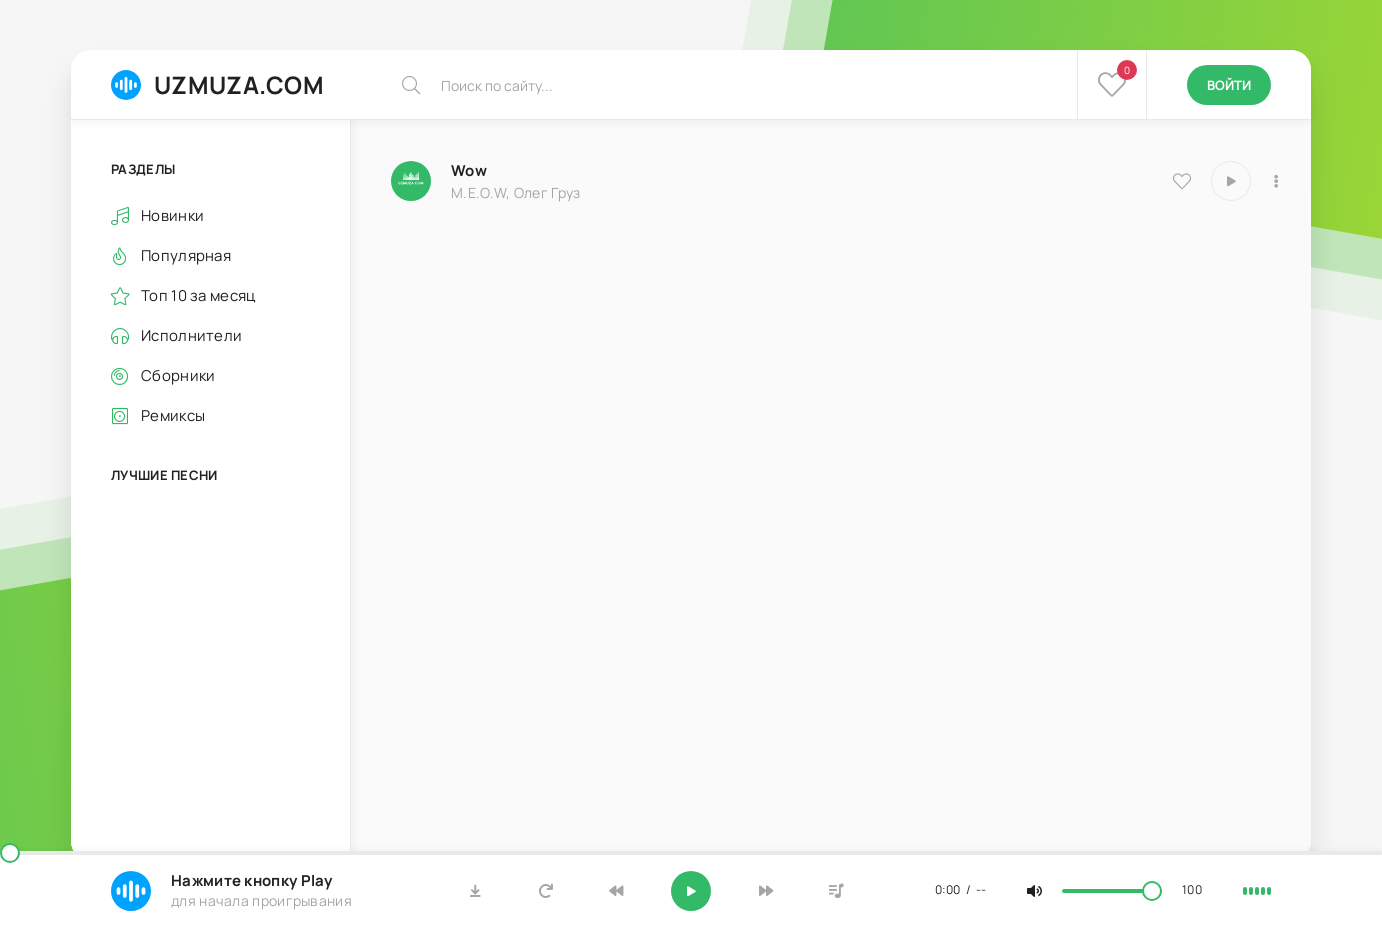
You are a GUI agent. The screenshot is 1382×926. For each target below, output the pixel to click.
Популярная (186, 255)
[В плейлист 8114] (1276, 181)
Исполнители (191, 335)
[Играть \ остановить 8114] (1231, 181)
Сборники (178, 375)
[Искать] (411, 85)
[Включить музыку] (691, 891)
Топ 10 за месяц (198, 295)
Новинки (172, 215)
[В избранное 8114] (1182, 181)
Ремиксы (173, 415)
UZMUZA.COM (217, 84)
